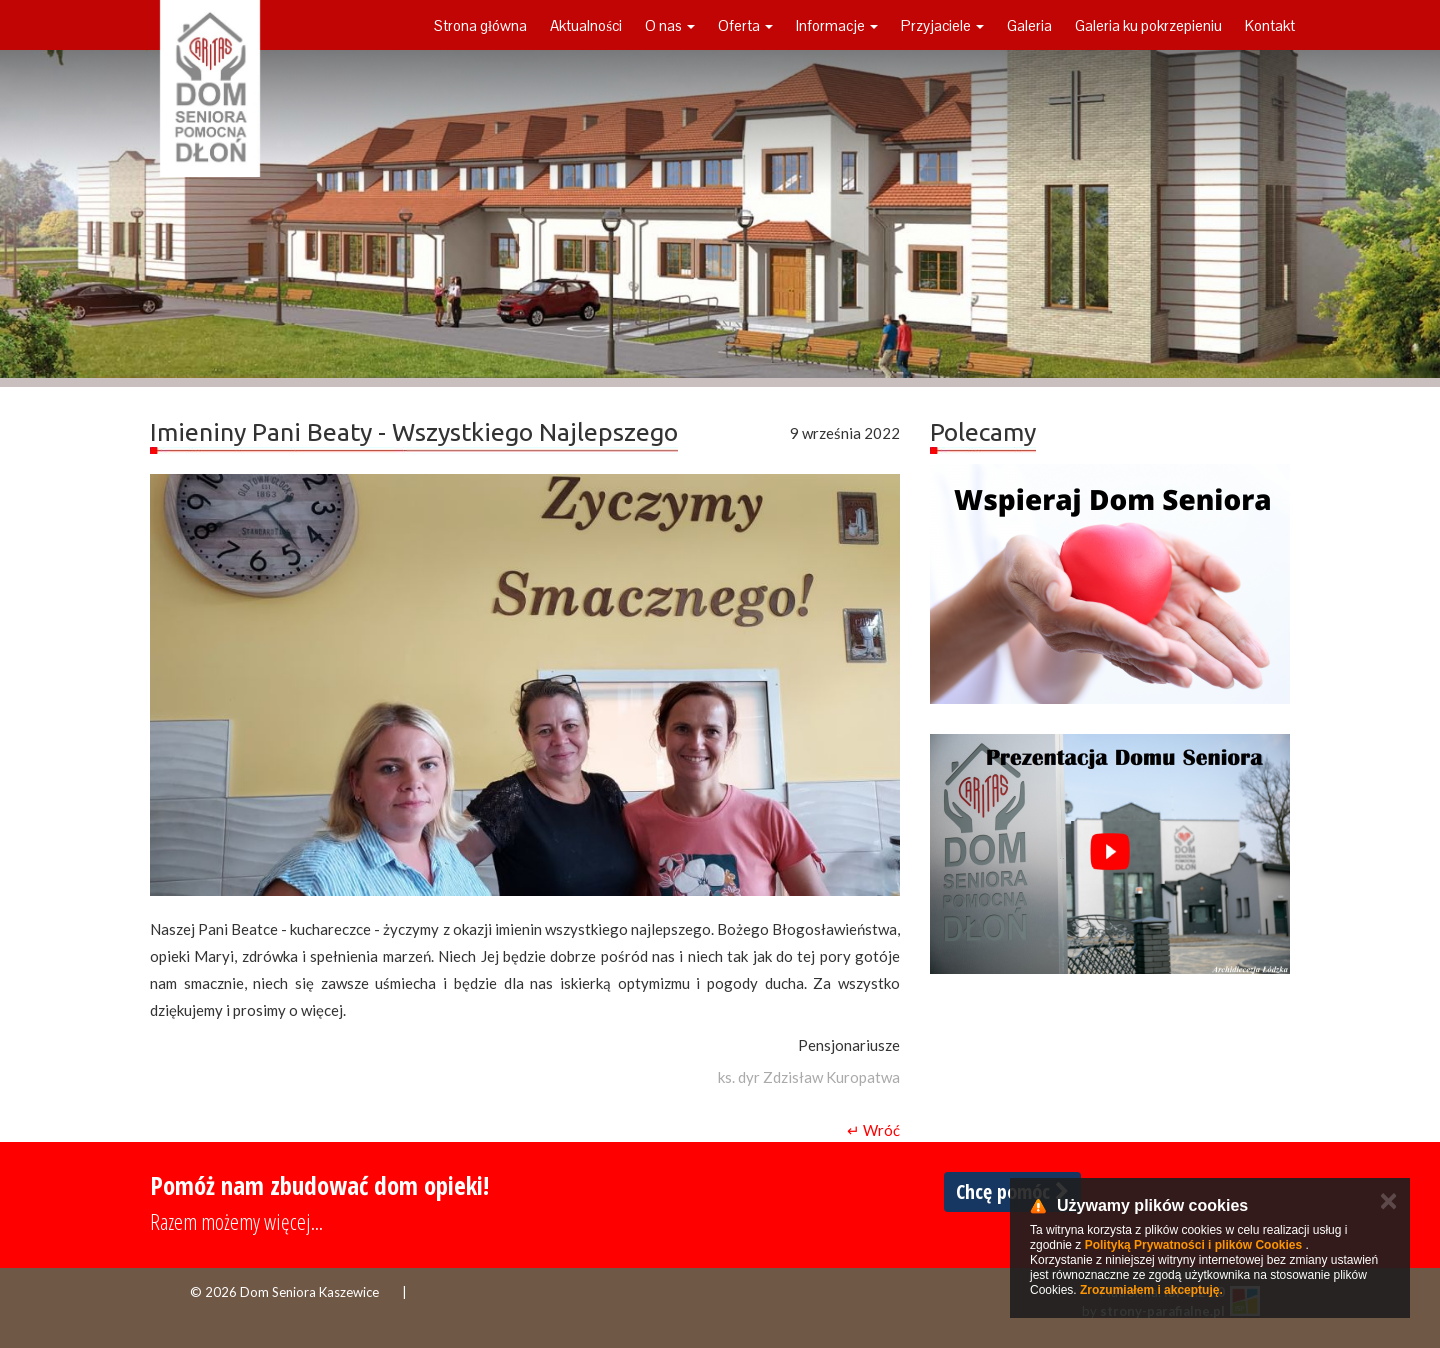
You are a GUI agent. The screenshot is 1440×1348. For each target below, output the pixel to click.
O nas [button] (670, 25)
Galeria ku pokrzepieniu (1148, 25)
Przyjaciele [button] (942, 25)
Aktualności (586, 25)
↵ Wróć (873, 1130)
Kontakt (1270, 25)
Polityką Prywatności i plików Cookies (1193, 1245)
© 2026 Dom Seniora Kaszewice (284, 1292)
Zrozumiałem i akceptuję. (1151, 1290)
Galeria (1029, 25)
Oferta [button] (745, 25)
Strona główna (480, 25)
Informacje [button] (837, 25)
